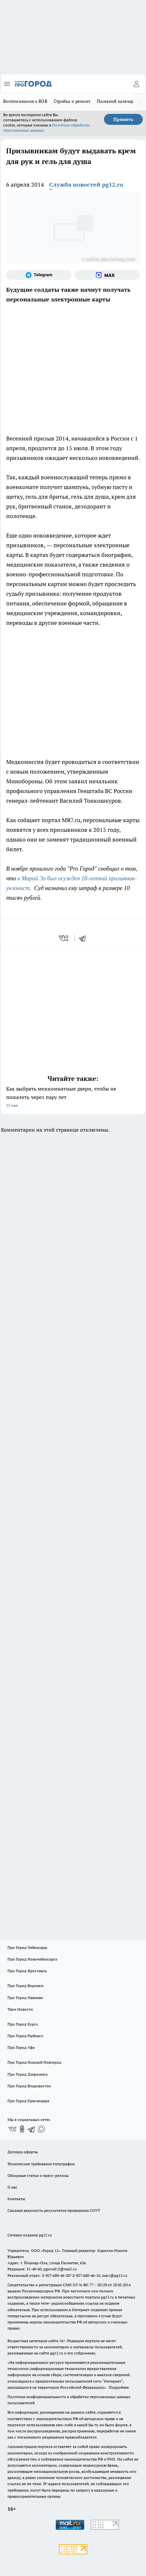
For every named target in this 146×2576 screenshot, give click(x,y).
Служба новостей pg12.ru (86, 184)
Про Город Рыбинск (25, 2035)
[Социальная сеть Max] (107, 275)
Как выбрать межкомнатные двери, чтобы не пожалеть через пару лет (73, 1097)
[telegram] (84, 938)
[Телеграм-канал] (39, 275)
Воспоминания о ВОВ (25, 101)
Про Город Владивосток (29, 2085)
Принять (123, 119)
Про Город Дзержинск (27, 2074)
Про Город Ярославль (27, 1970)
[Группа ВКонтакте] (12, 2129)
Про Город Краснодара (28, 2100)
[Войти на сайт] (136, 83)
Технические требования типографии (41, 2163)
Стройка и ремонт (72, 101)
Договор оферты (22, 2151)
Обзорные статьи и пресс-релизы (38, 2175)
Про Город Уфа (21, 2047)
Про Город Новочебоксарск (32, 1959)
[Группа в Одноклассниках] (22, 2129)
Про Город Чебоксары (27, 1947)
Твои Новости (20, 2009)
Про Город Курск (22, 2024)
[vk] (64, 938)
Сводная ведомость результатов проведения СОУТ (53, 2210)
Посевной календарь (118, 101)
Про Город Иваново (25, 1997)
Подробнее (119, 2387)
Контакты (16, 2198)
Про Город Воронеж (25, 1985)
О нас (12, 2187)
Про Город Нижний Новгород (34, 2062)
